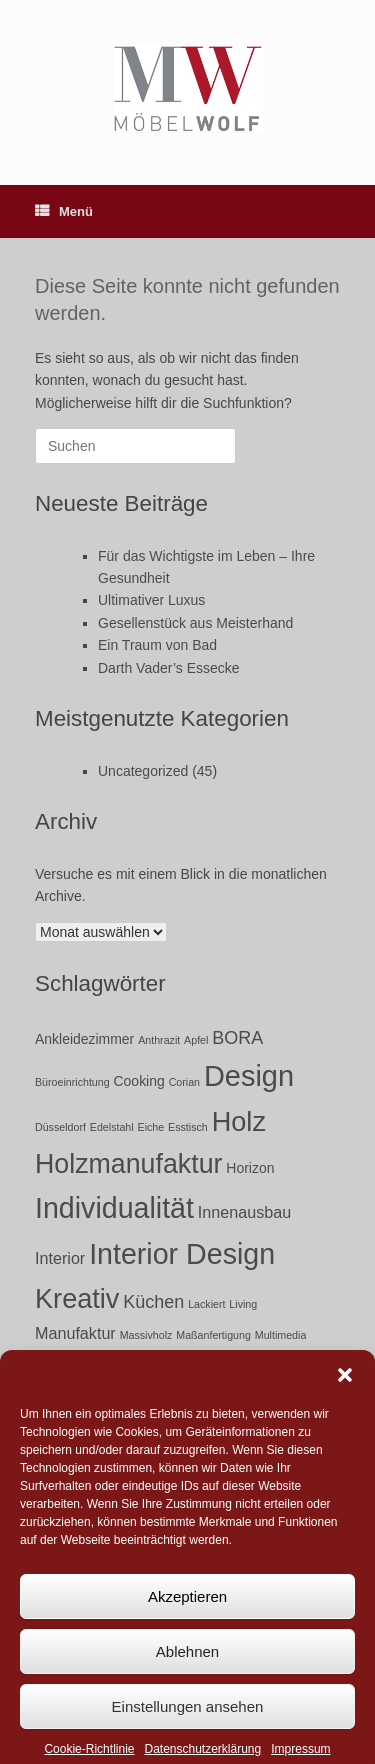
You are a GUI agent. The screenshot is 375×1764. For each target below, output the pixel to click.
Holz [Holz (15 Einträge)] (239, 1121)
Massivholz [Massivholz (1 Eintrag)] (146, 1335)
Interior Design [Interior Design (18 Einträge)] (182, 1254)
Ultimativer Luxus (151, 600)
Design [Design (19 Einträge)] (249, 1076)
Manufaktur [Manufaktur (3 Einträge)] (75, 1333)
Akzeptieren (187, 1616)
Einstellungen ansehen (188, 1726)
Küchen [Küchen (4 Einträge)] (153, 1302)
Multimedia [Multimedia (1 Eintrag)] (281, 1335)
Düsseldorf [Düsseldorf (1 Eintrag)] (60, 1127)
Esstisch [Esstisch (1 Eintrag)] (188, 1127)
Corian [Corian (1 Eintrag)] (184, 1082)
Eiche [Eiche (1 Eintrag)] (151, 1127)
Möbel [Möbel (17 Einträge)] (73, 1369)
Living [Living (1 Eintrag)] (243, 1304)
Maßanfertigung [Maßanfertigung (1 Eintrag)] (213, 1335)
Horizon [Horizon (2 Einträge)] (250, 1168)
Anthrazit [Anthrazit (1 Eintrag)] (159, 1040)
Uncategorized (143, 771)
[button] (345, 1395)
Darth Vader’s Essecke (169, 668)
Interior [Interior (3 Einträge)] (60, 1258)
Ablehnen (187, 1671)
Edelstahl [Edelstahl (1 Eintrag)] (112, 1127)
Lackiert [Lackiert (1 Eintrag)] (206, 1304)
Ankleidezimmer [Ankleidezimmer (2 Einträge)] (84, 1039)
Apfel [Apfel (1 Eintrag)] (196, 1040)
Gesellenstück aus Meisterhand (195, 623)
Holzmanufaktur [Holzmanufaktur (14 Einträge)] (128, 1164)
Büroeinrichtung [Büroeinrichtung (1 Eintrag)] (72, 1082)
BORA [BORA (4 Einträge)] (237, 1038)
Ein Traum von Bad (157, 645)
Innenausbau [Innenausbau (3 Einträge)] (244, 1212)
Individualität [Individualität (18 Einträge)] (114, 1208)
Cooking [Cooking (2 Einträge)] (139, 1081)
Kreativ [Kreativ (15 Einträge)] (77, 1298)
